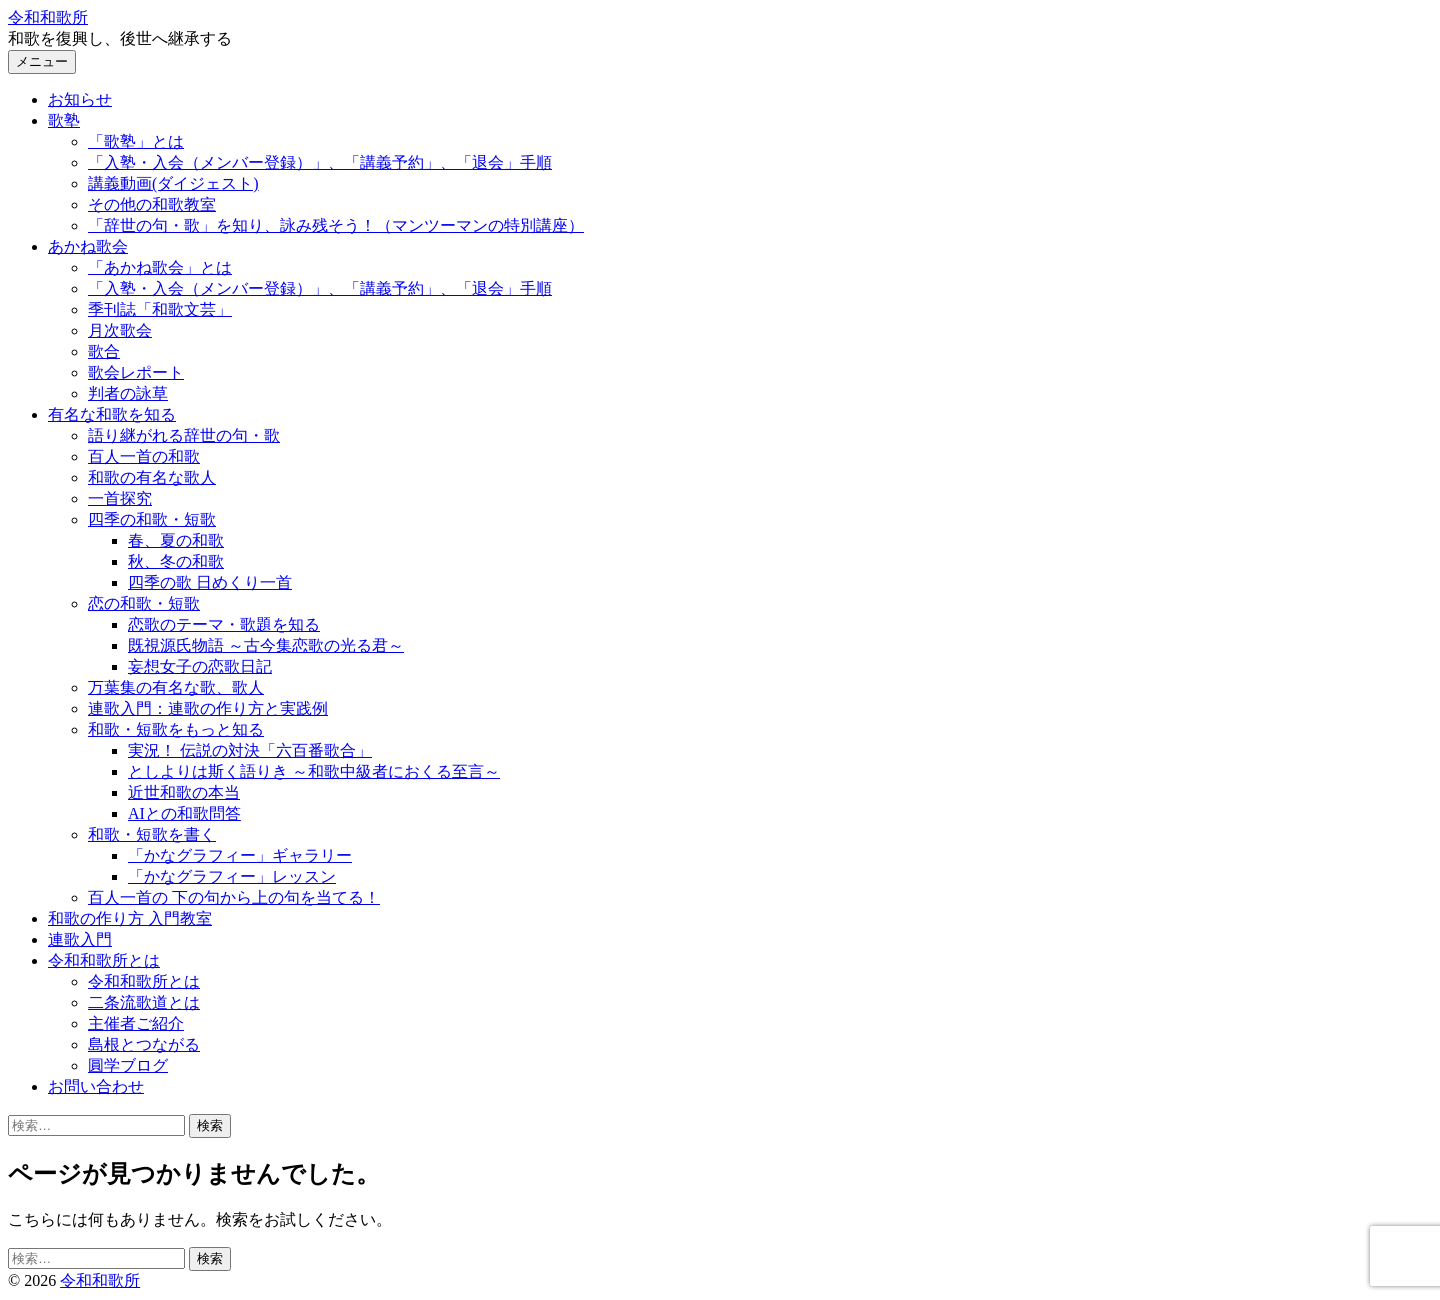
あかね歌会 (88, 246)
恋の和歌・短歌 (144, 603)
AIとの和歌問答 (184, 813)
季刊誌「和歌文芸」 (160, 309)
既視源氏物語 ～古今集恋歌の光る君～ (266, 645)
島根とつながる (144, 1044)
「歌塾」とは (136, 141)
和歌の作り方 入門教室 (130, 918)
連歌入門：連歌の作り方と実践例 (208, 708)
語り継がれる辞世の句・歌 (184, 435)
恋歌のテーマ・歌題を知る (224, 624)
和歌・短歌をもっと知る (176, 729)
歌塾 (64, 120)
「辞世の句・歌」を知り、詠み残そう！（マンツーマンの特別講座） (336, 225)
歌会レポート (136, 372)
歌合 (104, 351)
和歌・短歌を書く (152, 834)
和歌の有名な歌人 (152, 477)
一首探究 (120, 498)
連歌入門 (80, 939)
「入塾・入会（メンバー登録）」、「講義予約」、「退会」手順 (320, 162)
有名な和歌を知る (112, 414)
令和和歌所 (48, 17)
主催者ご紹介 (136, 1023)
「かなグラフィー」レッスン (232, 876)
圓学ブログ (128, 1065)
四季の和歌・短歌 (152, 519)
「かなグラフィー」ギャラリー (240, 855)
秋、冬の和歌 (176, 561)
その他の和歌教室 (152, 204)
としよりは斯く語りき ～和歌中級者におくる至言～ (314, 771)
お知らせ (80, 99)
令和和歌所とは (104, 960)
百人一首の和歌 (144, 456)
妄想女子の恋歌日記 (200, 666)
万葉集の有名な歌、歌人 (176, 687)
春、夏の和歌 (176, 540)
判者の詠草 (128, 393)
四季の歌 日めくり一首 (210, 582)
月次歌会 (120, 330)
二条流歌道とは (144, 1002)
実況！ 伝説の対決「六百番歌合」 (250, 750)
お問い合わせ (96, 1086)
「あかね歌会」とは (160, 267)
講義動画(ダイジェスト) (173, 183)
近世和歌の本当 (184, 792)
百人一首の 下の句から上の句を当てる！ (234, 897)
